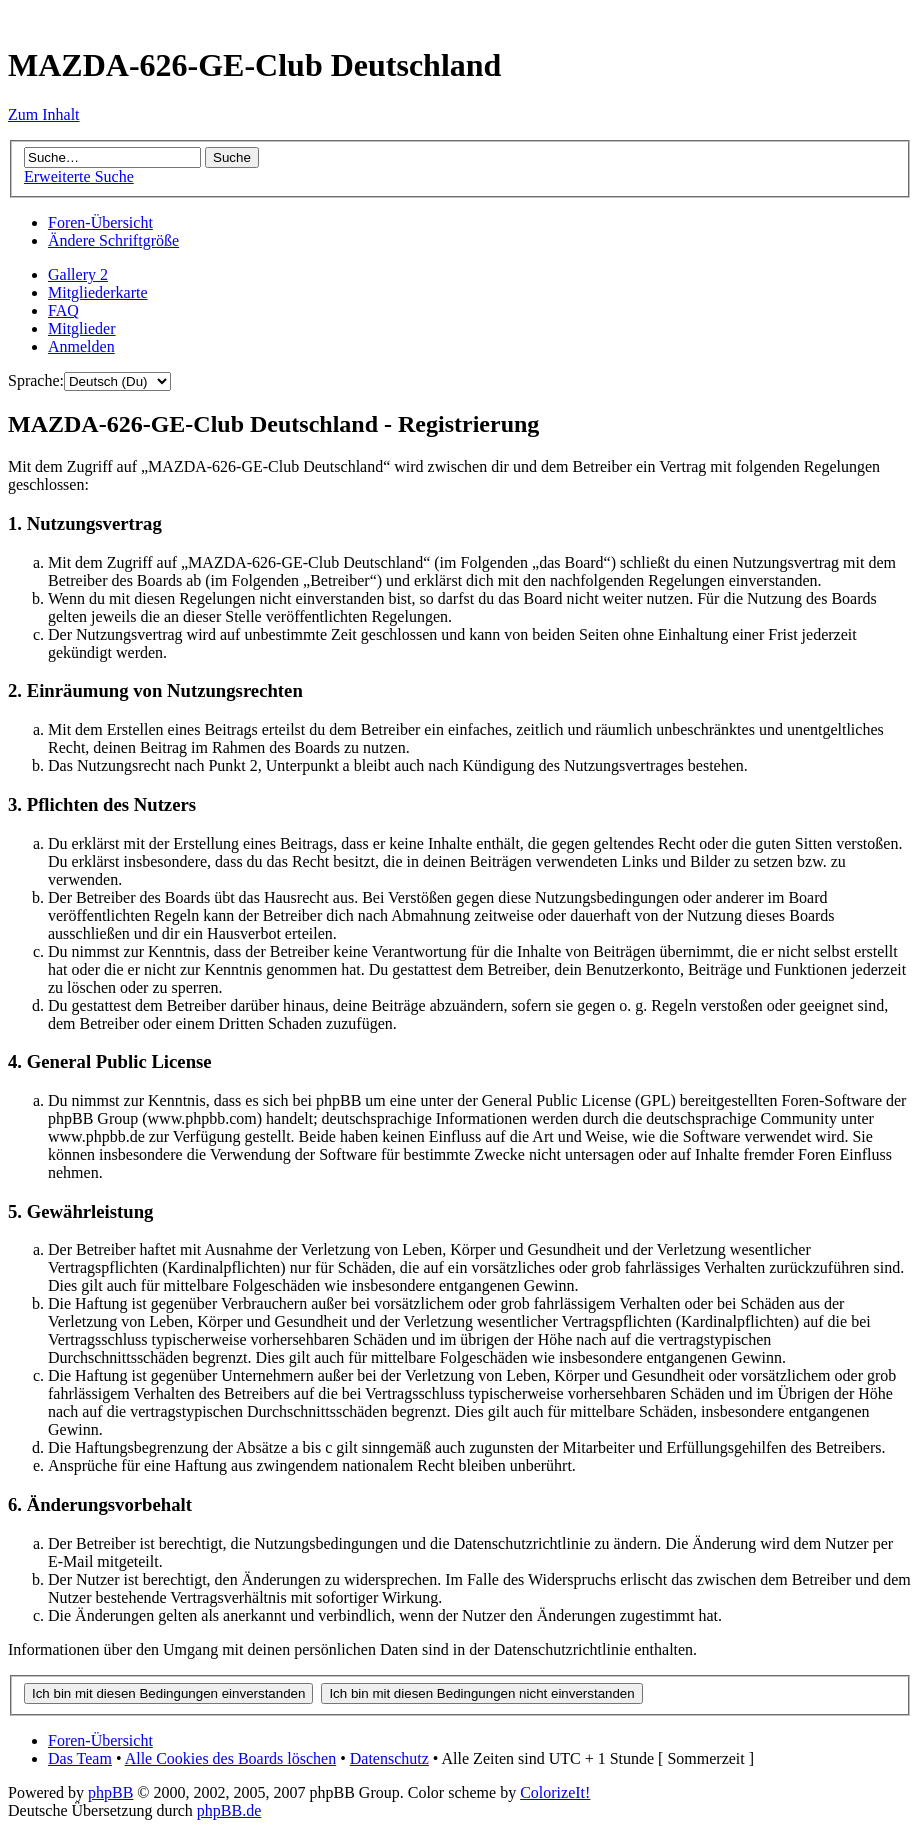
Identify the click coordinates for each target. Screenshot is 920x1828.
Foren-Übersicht (100, 222)
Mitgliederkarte (98, 292)
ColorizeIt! (555, 1792)
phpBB (110, 1792)
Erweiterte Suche (79, 176)
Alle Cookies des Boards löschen (231, 1758)
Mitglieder (82, 328)
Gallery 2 (78, 274)
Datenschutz (389, 1758)
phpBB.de (229, 1810)
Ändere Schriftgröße (113, 240)
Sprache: (36, 380)
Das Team (80, 1758)
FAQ (63, 310)
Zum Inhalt (44, 114)
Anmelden (81, 346)
